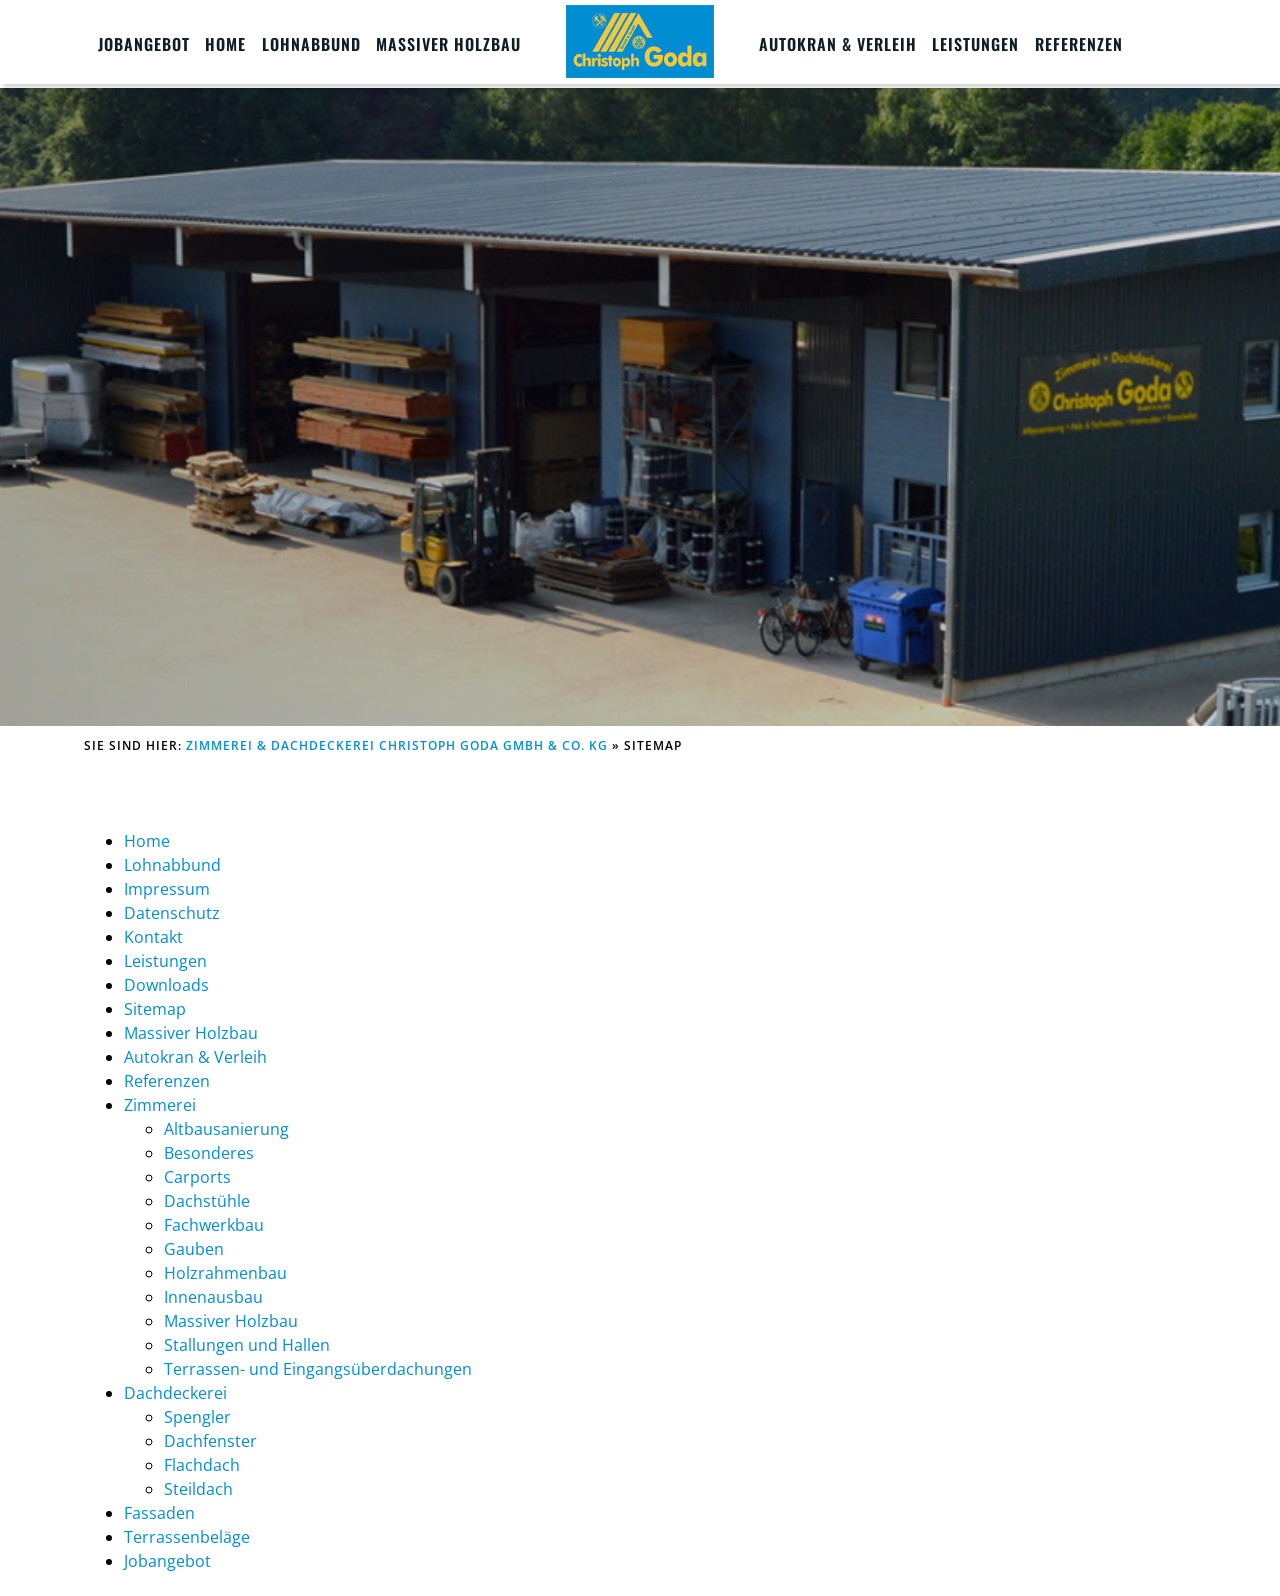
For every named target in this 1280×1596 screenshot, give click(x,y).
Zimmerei (160, 1105)
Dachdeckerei (175, 1393)
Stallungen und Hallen (247, 1345)
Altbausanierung (226, 1129)
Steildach (198, 1489)
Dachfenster (210, 1441)
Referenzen (1079, 44)
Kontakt (153, 937)
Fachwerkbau (214, 1225)
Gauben (194, 1249)
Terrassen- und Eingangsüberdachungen (318, 1369)
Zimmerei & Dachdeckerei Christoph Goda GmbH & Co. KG (397, 745)
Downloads (166, 985)
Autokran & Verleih (838, 44)
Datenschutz (172, 913)
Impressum (167, 889)
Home (225, 44)
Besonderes (209, 1153)
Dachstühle (207, 1201)
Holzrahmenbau (225, 1273)
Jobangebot (144, 44)
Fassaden (159, 1513)
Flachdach (202, 1465)
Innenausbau (213, 1297)
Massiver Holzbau (448, 44)
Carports (197, 1177)
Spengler (197, 1417)
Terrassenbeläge (187, 1537)
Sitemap (155, 1009)
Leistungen (975, 44)
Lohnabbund (311, 44)
